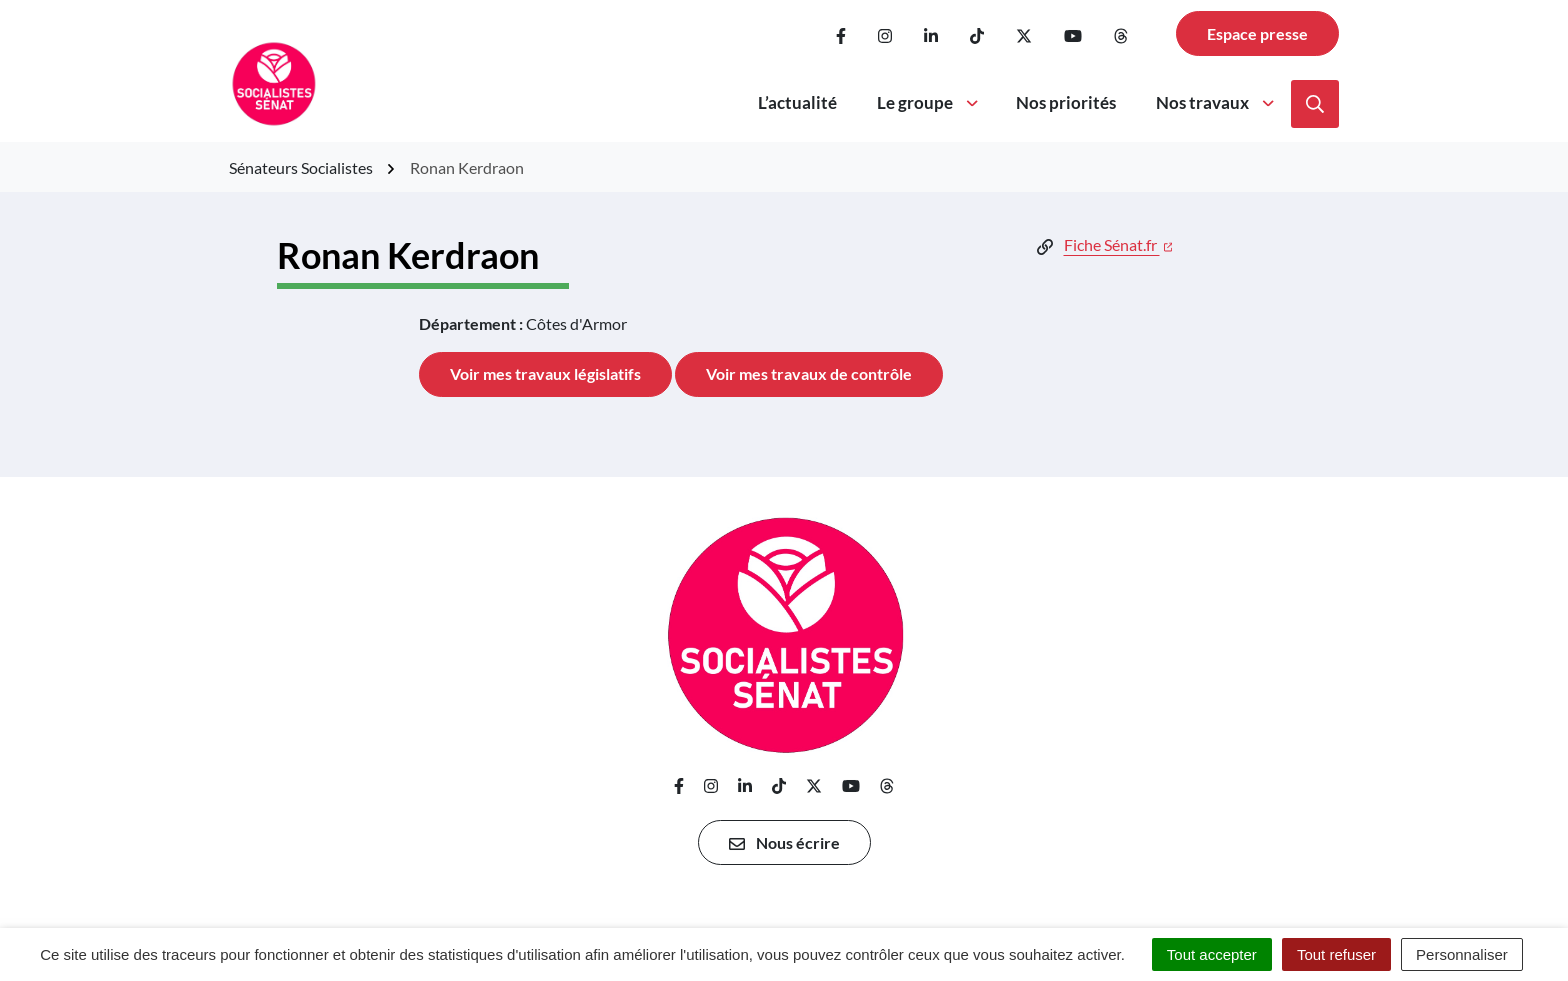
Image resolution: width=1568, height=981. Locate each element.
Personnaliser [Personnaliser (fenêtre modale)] (1462, 954)
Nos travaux (1216, 102)
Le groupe (929, 102)
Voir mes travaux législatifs (545, 373)
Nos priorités (1066, 102)
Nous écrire (784, 843)
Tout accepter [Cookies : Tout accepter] (1212, 954)
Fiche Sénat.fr (1118, 244)
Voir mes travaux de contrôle (809, 373)
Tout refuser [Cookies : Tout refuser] (1336, 954)
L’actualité (797, 102)
